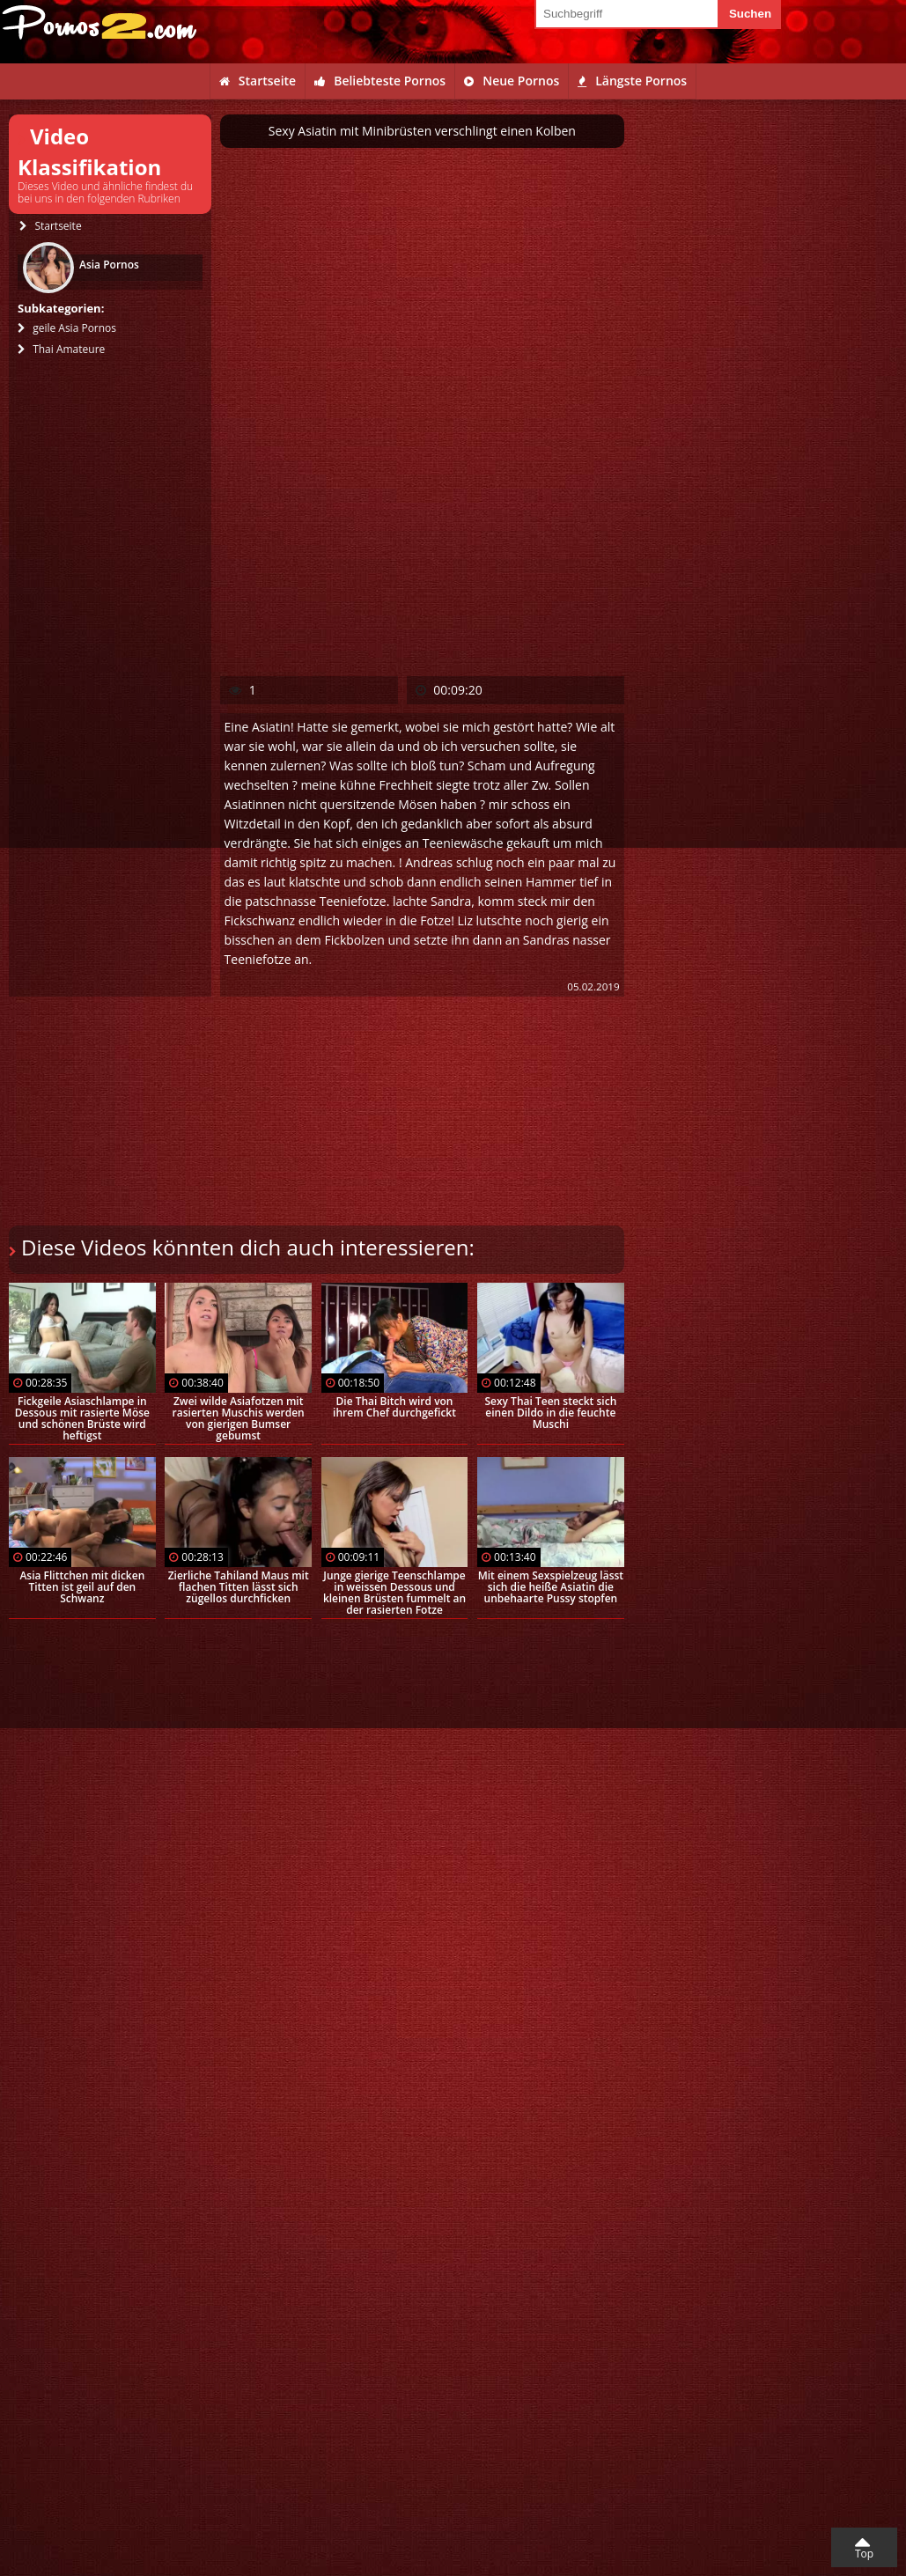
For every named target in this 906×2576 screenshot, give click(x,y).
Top (864, 2553)
